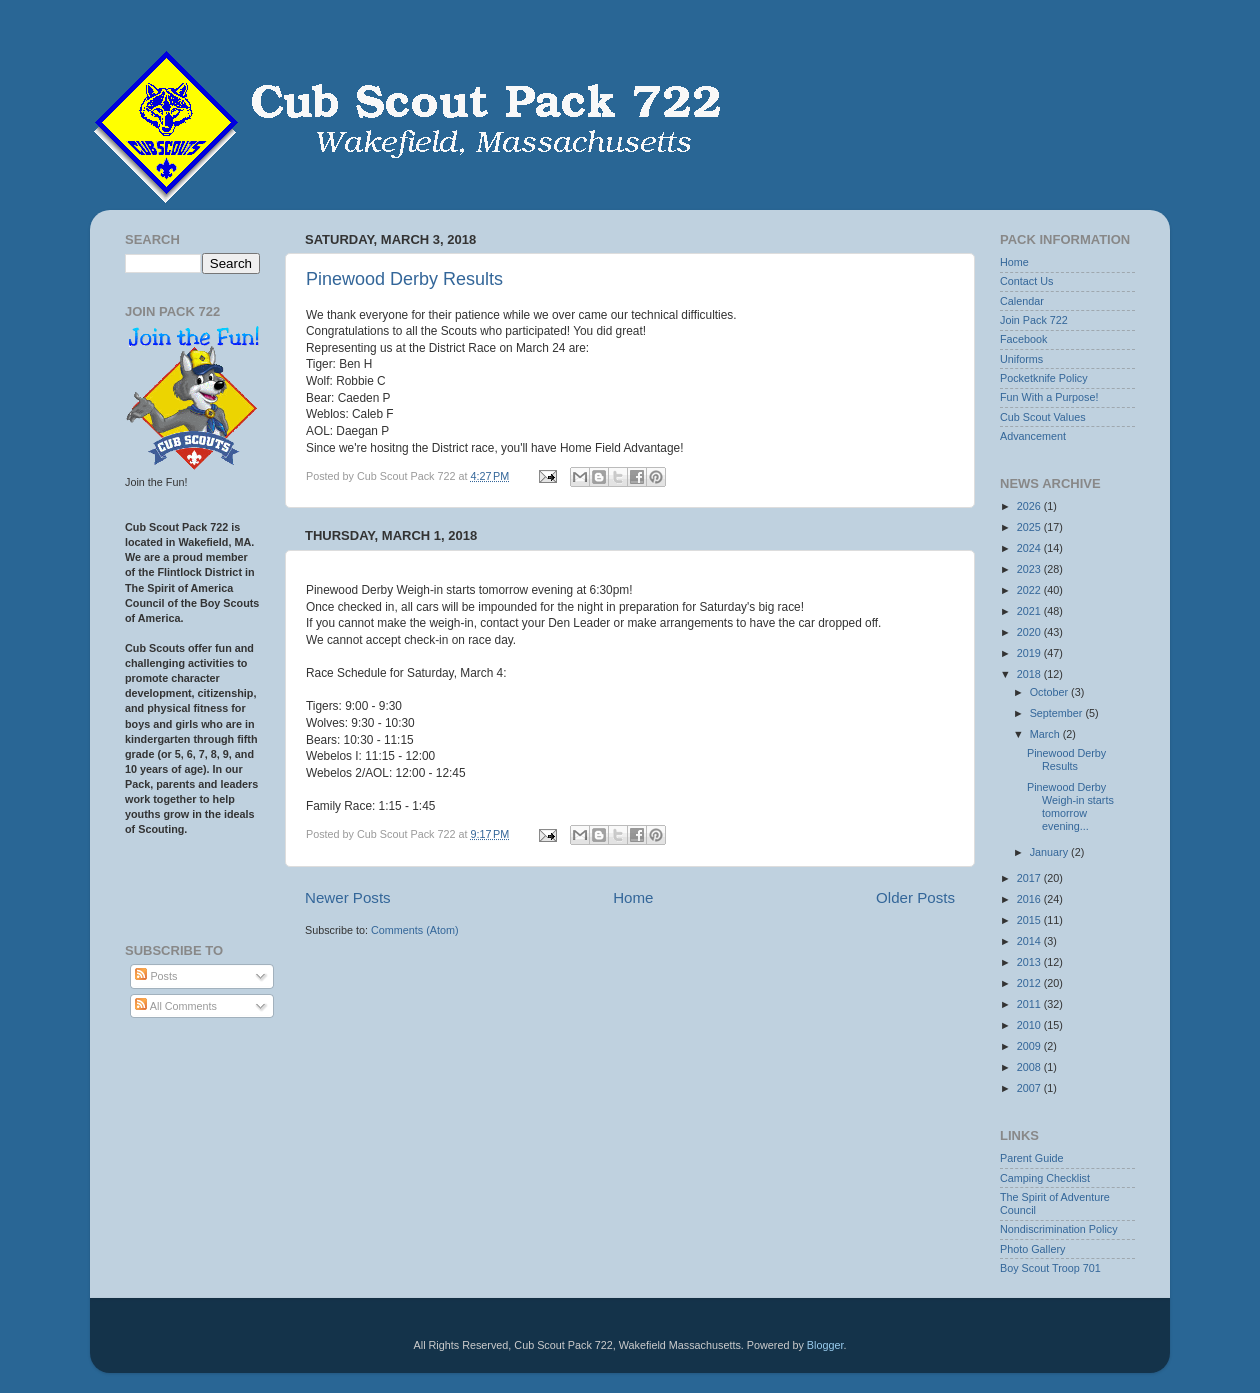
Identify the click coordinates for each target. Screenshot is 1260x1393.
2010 (1030, 1025)
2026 (1030, 506)
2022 (1030, 590)
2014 (1030, 941)
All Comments (176, 1006)
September (1058, 713)
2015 (1030, 920)
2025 (1030, 527)
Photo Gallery (1032, 1249)
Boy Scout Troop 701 (1050, 1268)
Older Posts (915, 897)
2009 (1030, 1046)
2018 (1030, 674)
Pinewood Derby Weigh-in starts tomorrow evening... (1070, 806)
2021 (1030, 611)
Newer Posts (348, 897)
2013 (1030, 962)
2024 (1030, 548)
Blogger (825, 1345)
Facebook (1023, 339)
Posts (156, 976)
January (1050, 852)
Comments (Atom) (415, 930)
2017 (1030, 878)
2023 (1030, 569)
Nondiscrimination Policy (1059, 1229)
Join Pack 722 (1034, 320)
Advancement (1033, 436)
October (1050, 692)
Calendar (1022, 301)
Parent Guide (1032, 1158)
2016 (1030, 899)
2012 (1030, 983)
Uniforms (1021, 359)
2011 (1030, 1004)
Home (633, 897)
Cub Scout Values (1043, 417)
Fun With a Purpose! (1049, 397)
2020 (1030, 632)
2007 (1030, 1088)
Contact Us (1026, 281)
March (1046, 734)
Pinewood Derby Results (404, 279)
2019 (1030, 653)
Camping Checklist (1045, 1178)
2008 (1030, 1067)
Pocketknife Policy (1044, 378)
